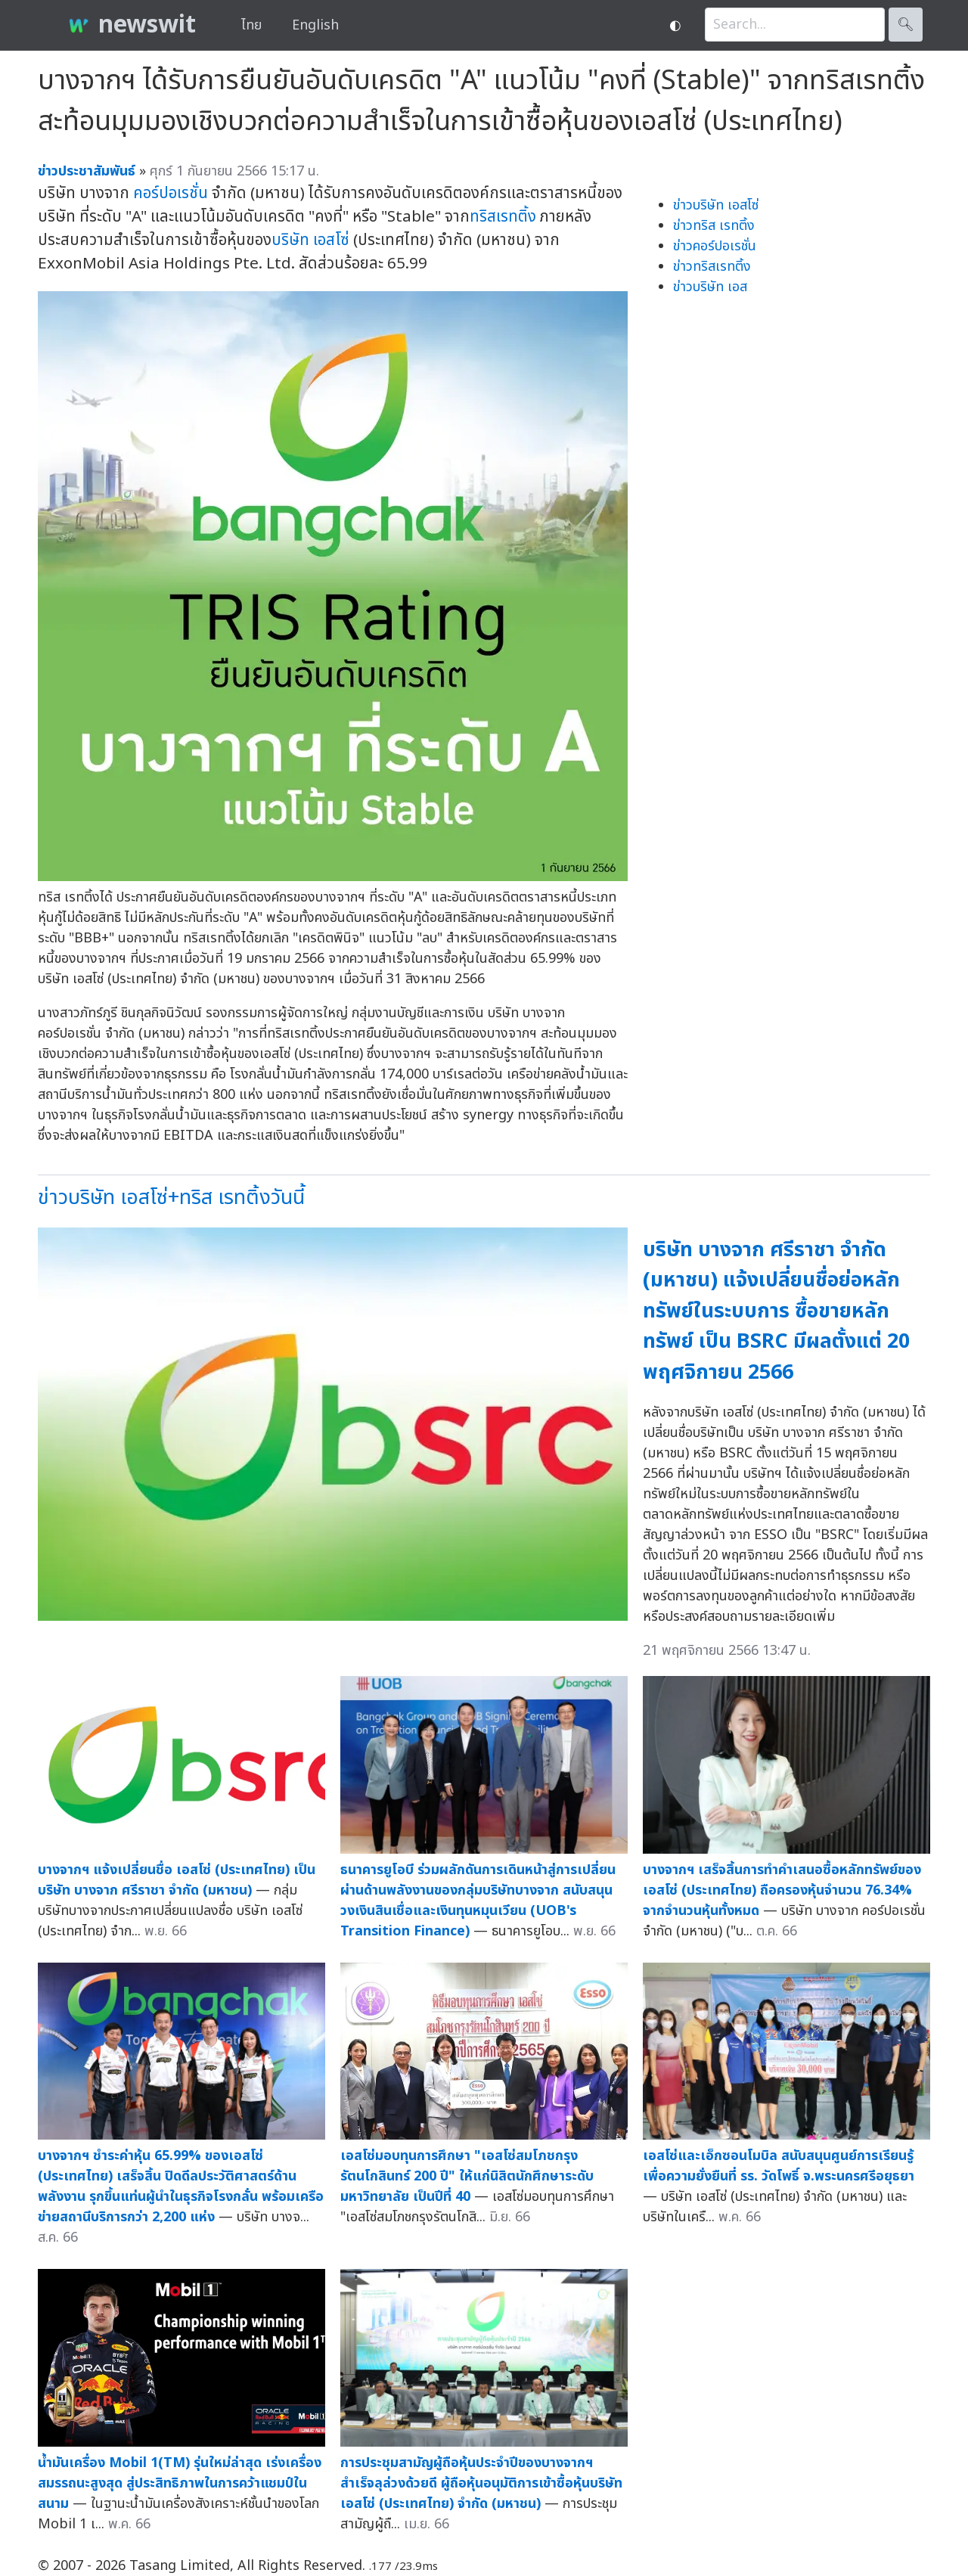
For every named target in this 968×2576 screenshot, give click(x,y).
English (315, 25)
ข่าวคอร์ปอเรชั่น (714, 246)
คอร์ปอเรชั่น (170, 193)
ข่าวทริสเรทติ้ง (712, 266)
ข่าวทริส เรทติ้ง (714, 226)
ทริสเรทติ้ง (503, 216)
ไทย (251, 25)
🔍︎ (905, 24)
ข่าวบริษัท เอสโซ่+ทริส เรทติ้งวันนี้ (171, 1197)
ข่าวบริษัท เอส (710, 287)
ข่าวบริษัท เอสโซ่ (716, 205)
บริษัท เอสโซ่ (310, 240)
